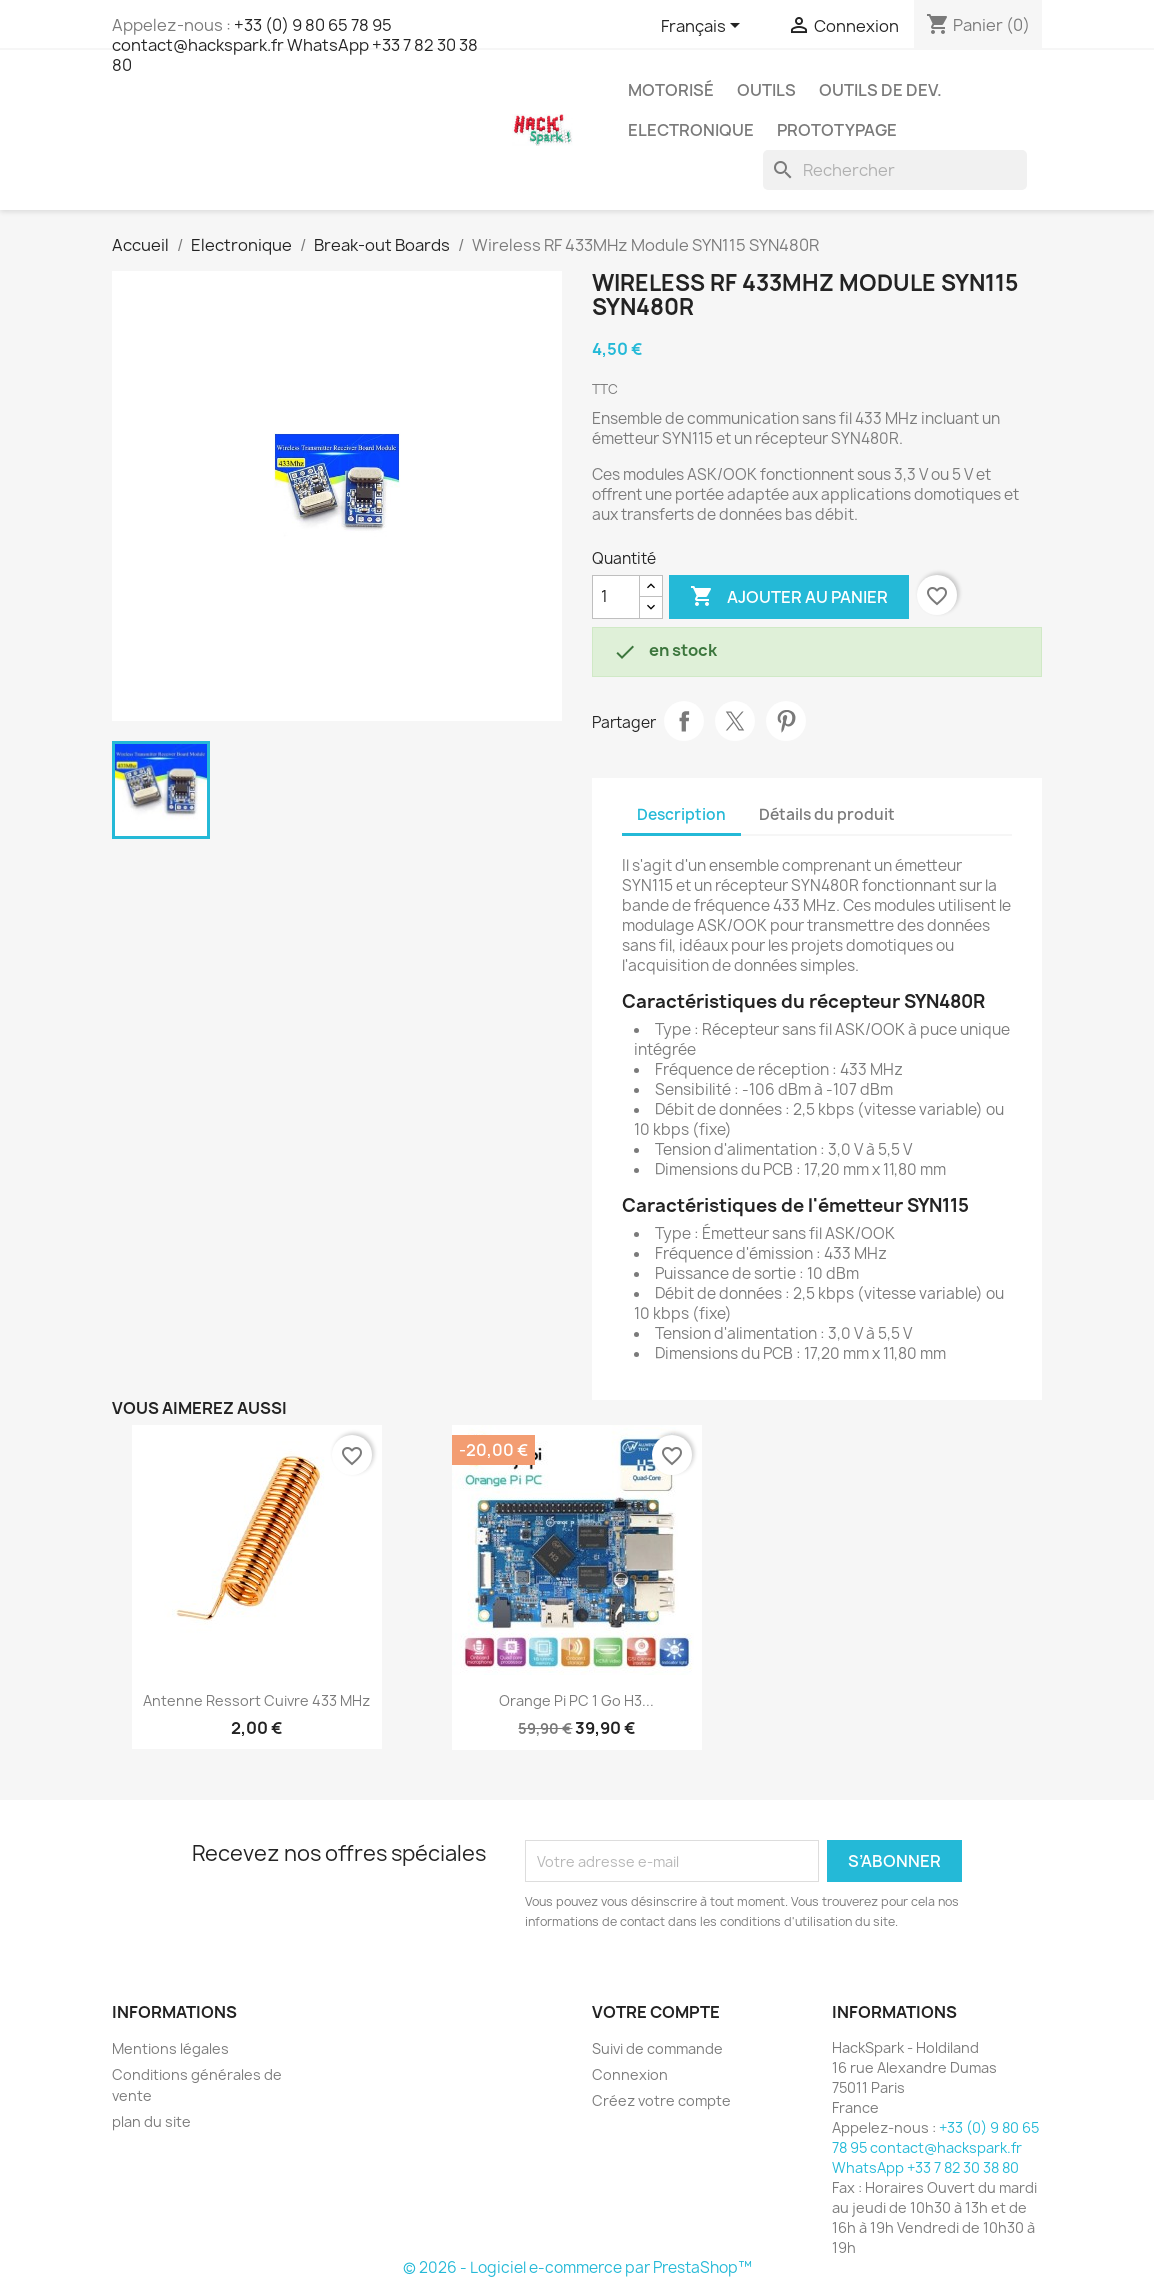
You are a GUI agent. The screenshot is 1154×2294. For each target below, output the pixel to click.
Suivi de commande (657, 2048)
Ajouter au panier (789, 597)
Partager (684, 721)
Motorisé (671, 90)
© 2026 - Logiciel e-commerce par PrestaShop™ (577, 2267)
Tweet (735, 721)
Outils (766, 90)
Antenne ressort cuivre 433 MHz (256, 1700)
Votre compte (656, 2012)
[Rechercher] (895, 170)
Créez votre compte (661, 2100)
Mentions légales (170, 2048)
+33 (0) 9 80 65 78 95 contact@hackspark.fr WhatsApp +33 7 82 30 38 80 (295, 45)
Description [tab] (681, 814)
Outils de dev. (880, 90)
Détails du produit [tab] (827, 814)
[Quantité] (616, 597)
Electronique (691, 130)
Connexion (630, 2074)
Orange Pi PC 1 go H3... (576, 1700)
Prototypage (837, 130)
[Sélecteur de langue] (704, 27)
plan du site (151, 2121)
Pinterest (786, 721)
